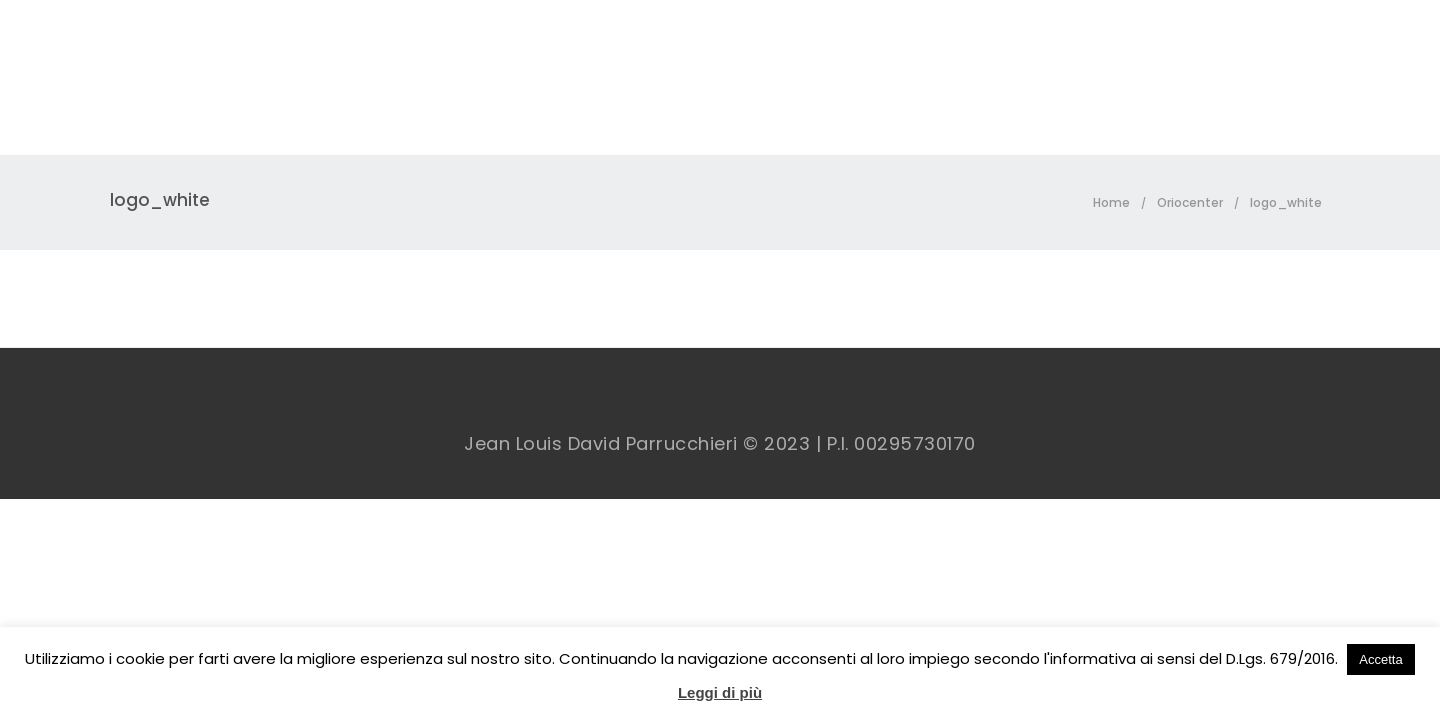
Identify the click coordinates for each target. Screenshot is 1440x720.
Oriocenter (1190, 202)
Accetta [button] (1380, 659)
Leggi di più (720, 692)
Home (1111, 202)
